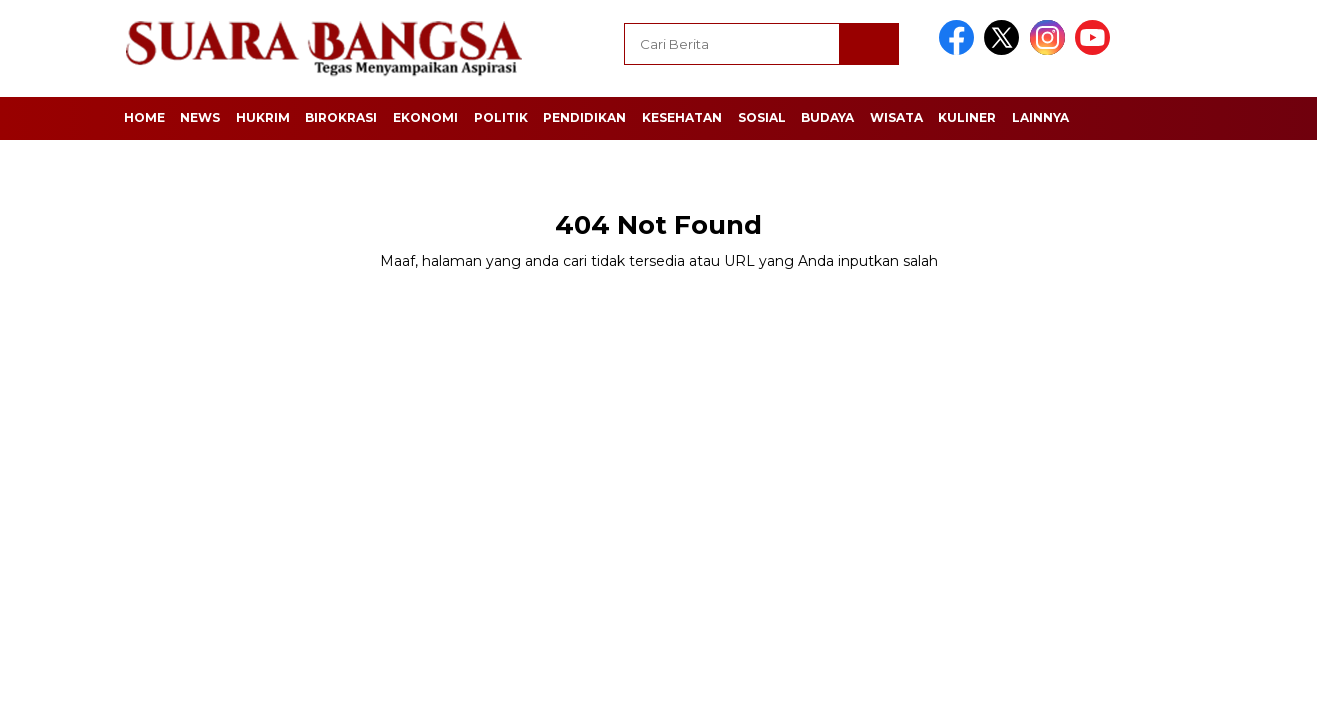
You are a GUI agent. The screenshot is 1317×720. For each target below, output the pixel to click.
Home (144, 117)
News (200, 117)
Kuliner (967, 117)
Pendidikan (584, 117)
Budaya (827, 117)
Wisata (896, 117)
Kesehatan (682, 117)
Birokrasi (341, 117)
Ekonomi (425, 117)
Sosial (762, 117)
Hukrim (263, 117)
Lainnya (1040, 117)
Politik (501, 117)
